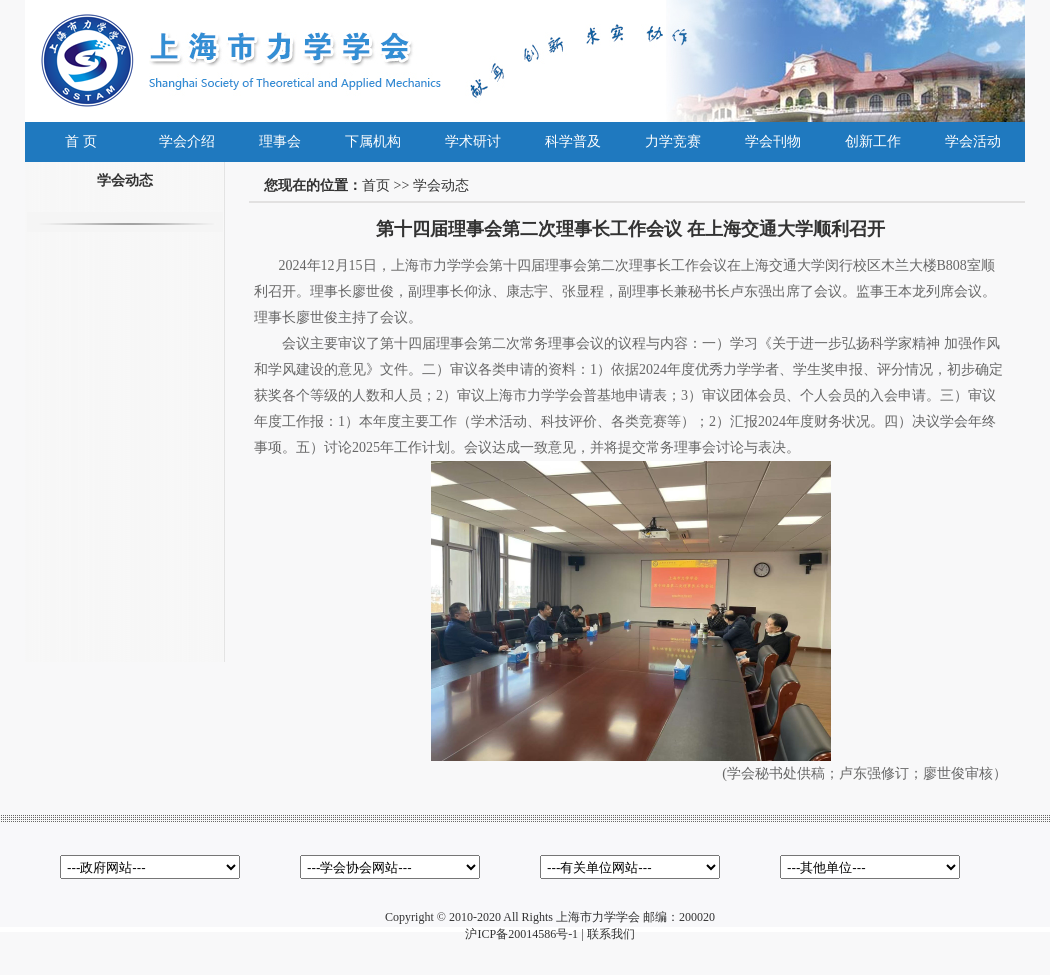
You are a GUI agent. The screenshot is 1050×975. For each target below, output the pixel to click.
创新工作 (873, 141)
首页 (376, 185)
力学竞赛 (673, 141)
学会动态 (441, 185)
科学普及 (573, 141)
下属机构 (373, 141)
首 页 (81, 141)
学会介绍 (187, 141)
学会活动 (973, 141)
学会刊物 (773, 141)
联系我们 (611, 934)
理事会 (280, 141)
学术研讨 (473, 141)
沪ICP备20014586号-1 (521, 934)
